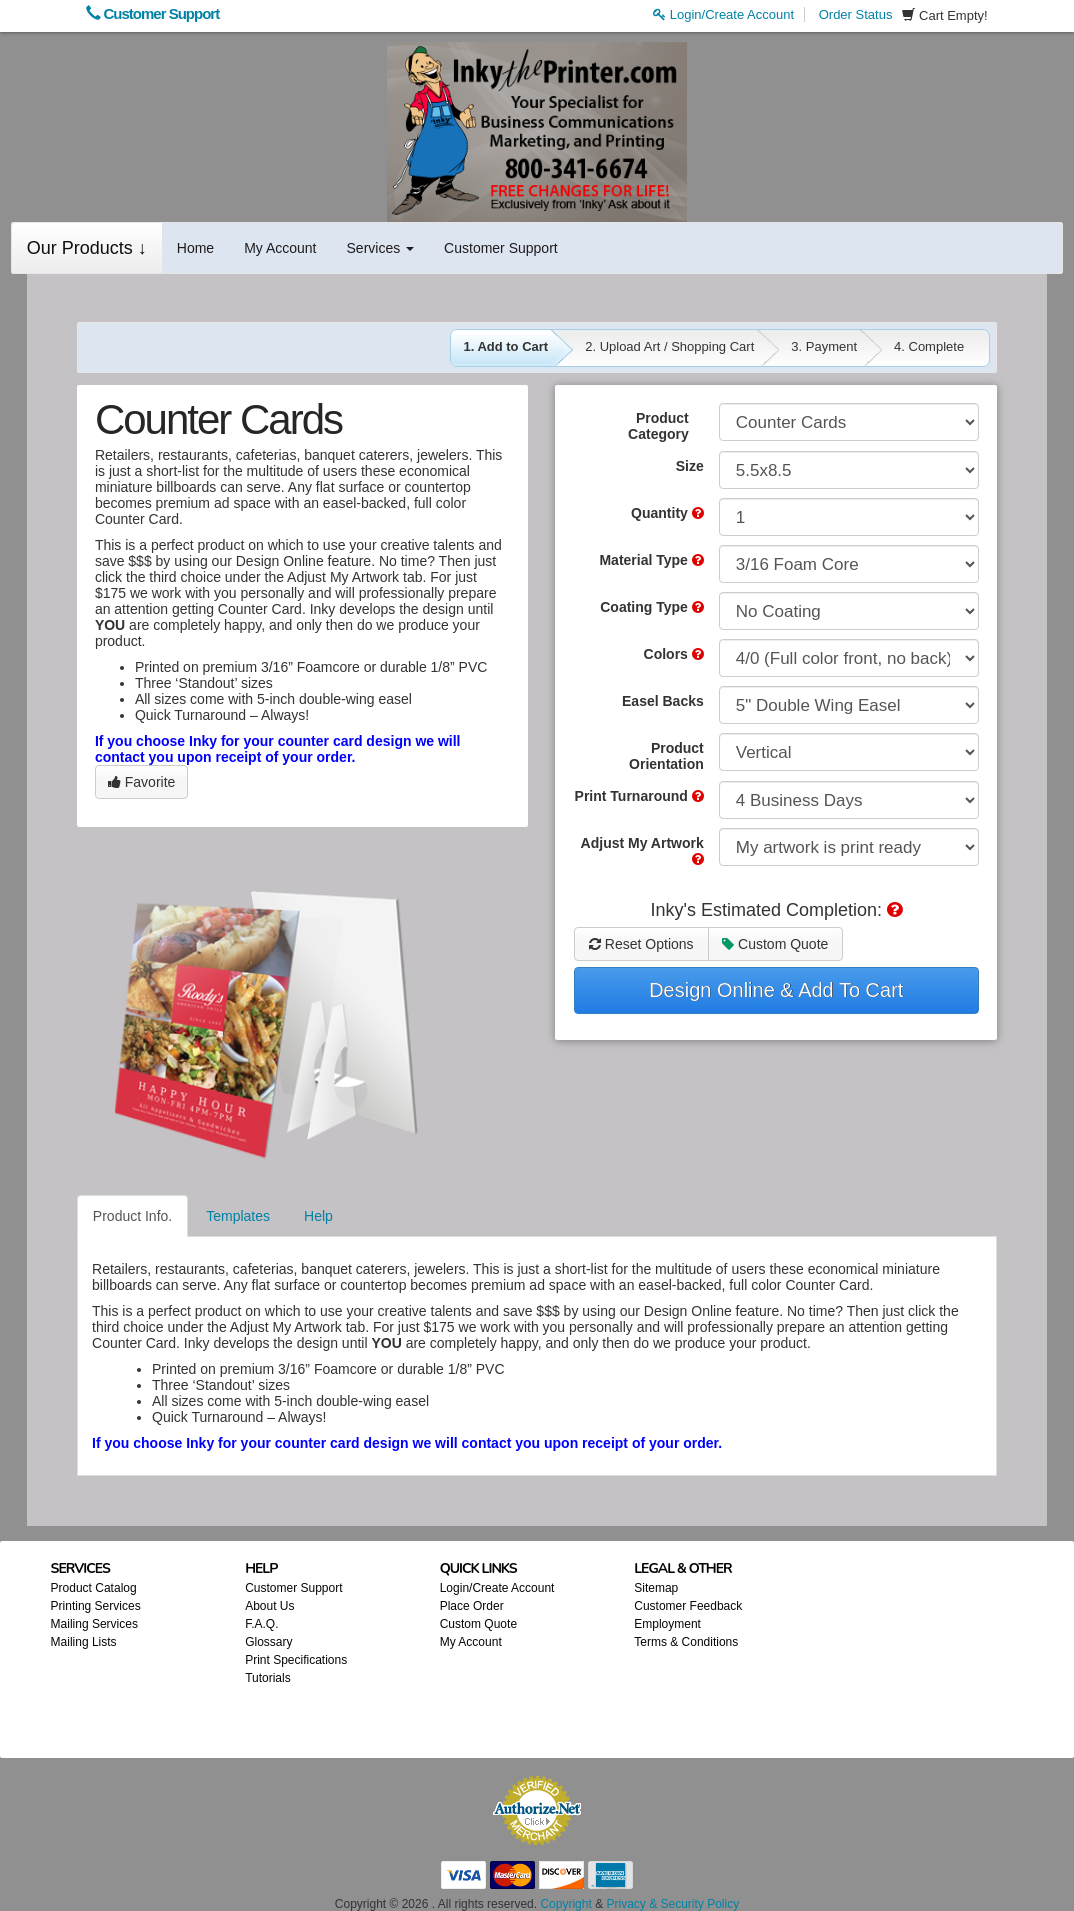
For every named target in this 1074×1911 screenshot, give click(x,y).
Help (318, 1216)
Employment (667, 1624)
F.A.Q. (261, 1624)
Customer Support (152, 13)
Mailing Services (94, 1624)
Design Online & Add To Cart (776, 990)
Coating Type (652, 607)
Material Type (651, 560)
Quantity (667, 513)
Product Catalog (94, 1588)
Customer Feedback (688, 1606)
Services (381, 248)
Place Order (472, 1606)
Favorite (141, 782)
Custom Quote (775, 944)
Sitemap (656, 1588)
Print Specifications (296, 1660)
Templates (238, 1216)
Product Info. (132, 1216)
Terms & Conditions (686, 1642)
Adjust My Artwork (642, 850)
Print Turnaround (639, 796)
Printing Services (96, 1606)
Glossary (268, 1642)
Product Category (658, 426)
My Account (280, 248)
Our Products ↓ (87, 248)
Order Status (856, 14)
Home (195, 248)
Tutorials (268, 1678)
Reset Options (641, 944)
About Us (269, 1606)
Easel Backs (663, 701)
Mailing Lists (84, 1642)
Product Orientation (666, 756)
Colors (674, 654)
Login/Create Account (723, 14)
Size (690, 466)
